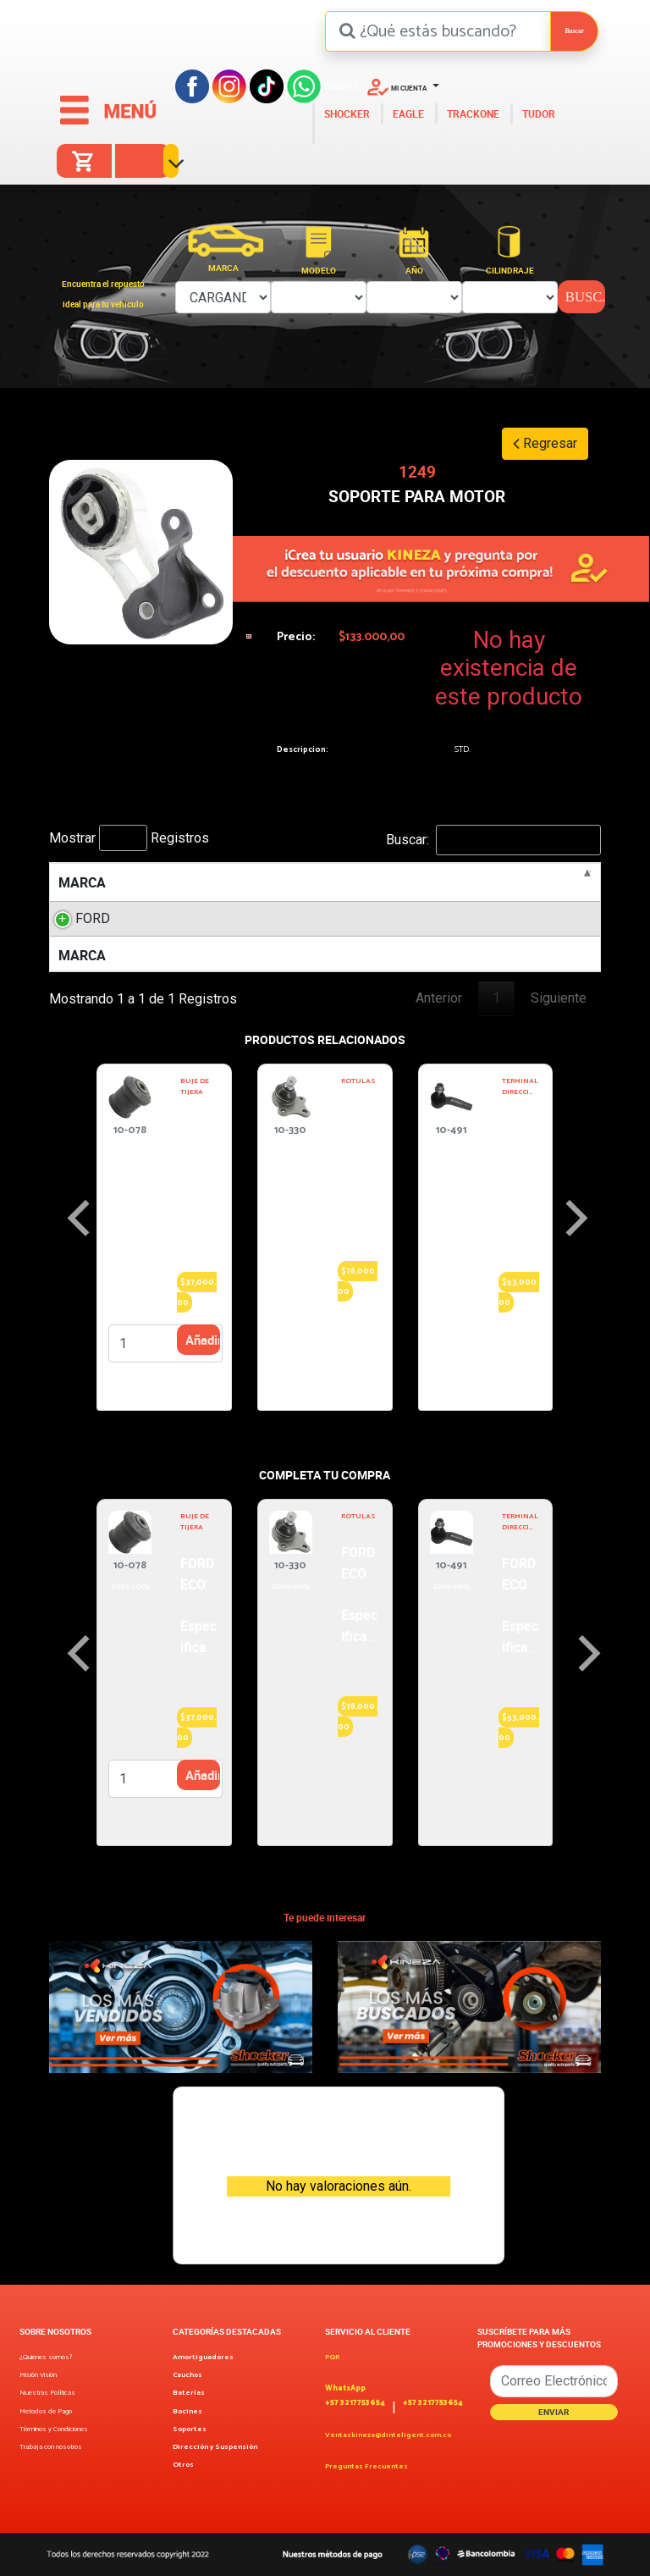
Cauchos (187, 2374)
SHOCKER (346, 113)
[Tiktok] (267, 85)
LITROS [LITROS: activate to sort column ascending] (346, 882)
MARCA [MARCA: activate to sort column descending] (82, 882)
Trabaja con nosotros (50, 2446)
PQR (332, 2357)
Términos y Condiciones (53, 2429)
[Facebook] (192, 85)
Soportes (190, 2429)
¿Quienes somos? (45, 2357)
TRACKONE (471, 113)
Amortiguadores (203, 2357)
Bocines (187, 2411)
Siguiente (559, 998)
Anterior (439, 998)
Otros (183, 2464)
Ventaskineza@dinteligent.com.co (388, 2435)
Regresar (545, 443)
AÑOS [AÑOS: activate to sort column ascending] (427, 882)
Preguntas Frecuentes (366, 2466)
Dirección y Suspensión (215, 2446)
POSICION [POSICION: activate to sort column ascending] (539, 882)
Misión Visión (38, 2374)
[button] (403, 86)
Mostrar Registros (129, 838)
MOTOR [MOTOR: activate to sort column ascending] (261, 882)
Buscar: (493, 840)
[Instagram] (229, 85)
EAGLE (407, 113)
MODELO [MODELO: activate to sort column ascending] (171, 882)
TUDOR (537, 113)
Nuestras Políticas (47, 2392)
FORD (92, 918)
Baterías (189, 2392)
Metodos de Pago (45, 2411)
